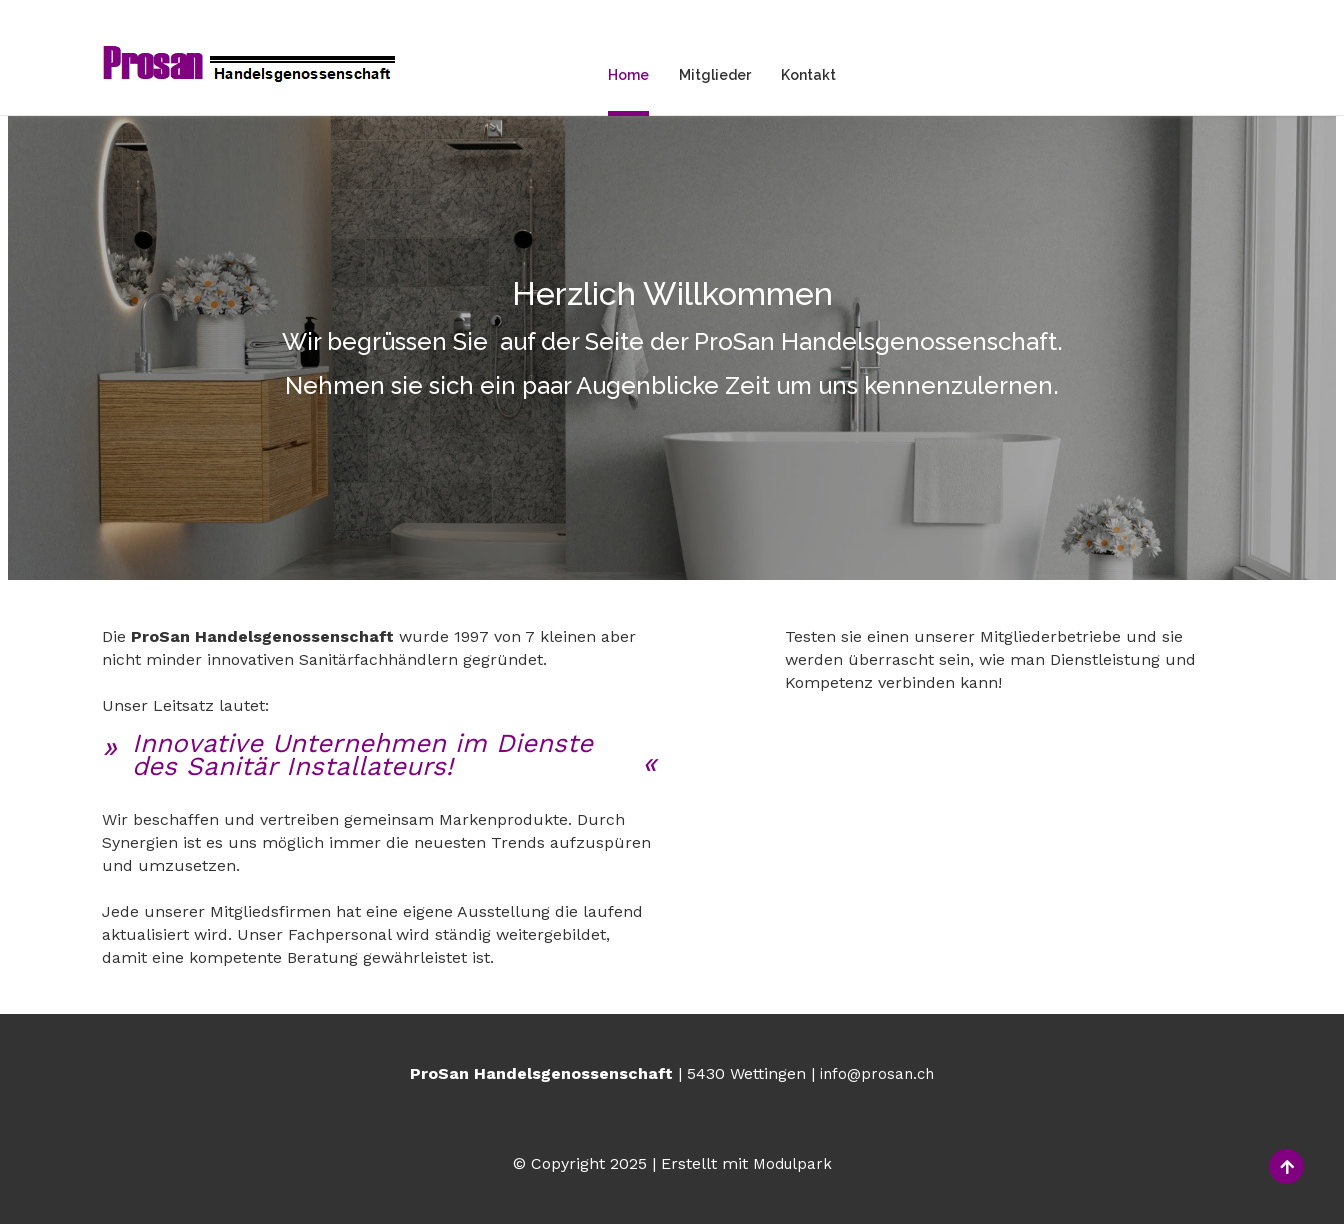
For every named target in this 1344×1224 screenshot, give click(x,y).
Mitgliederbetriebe (879, 739)
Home (628, 75)
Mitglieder (715, 75)
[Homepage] (249, 66)
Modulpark (792, 1164)
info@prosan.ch (877, 1074)
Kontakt (808, 75)
